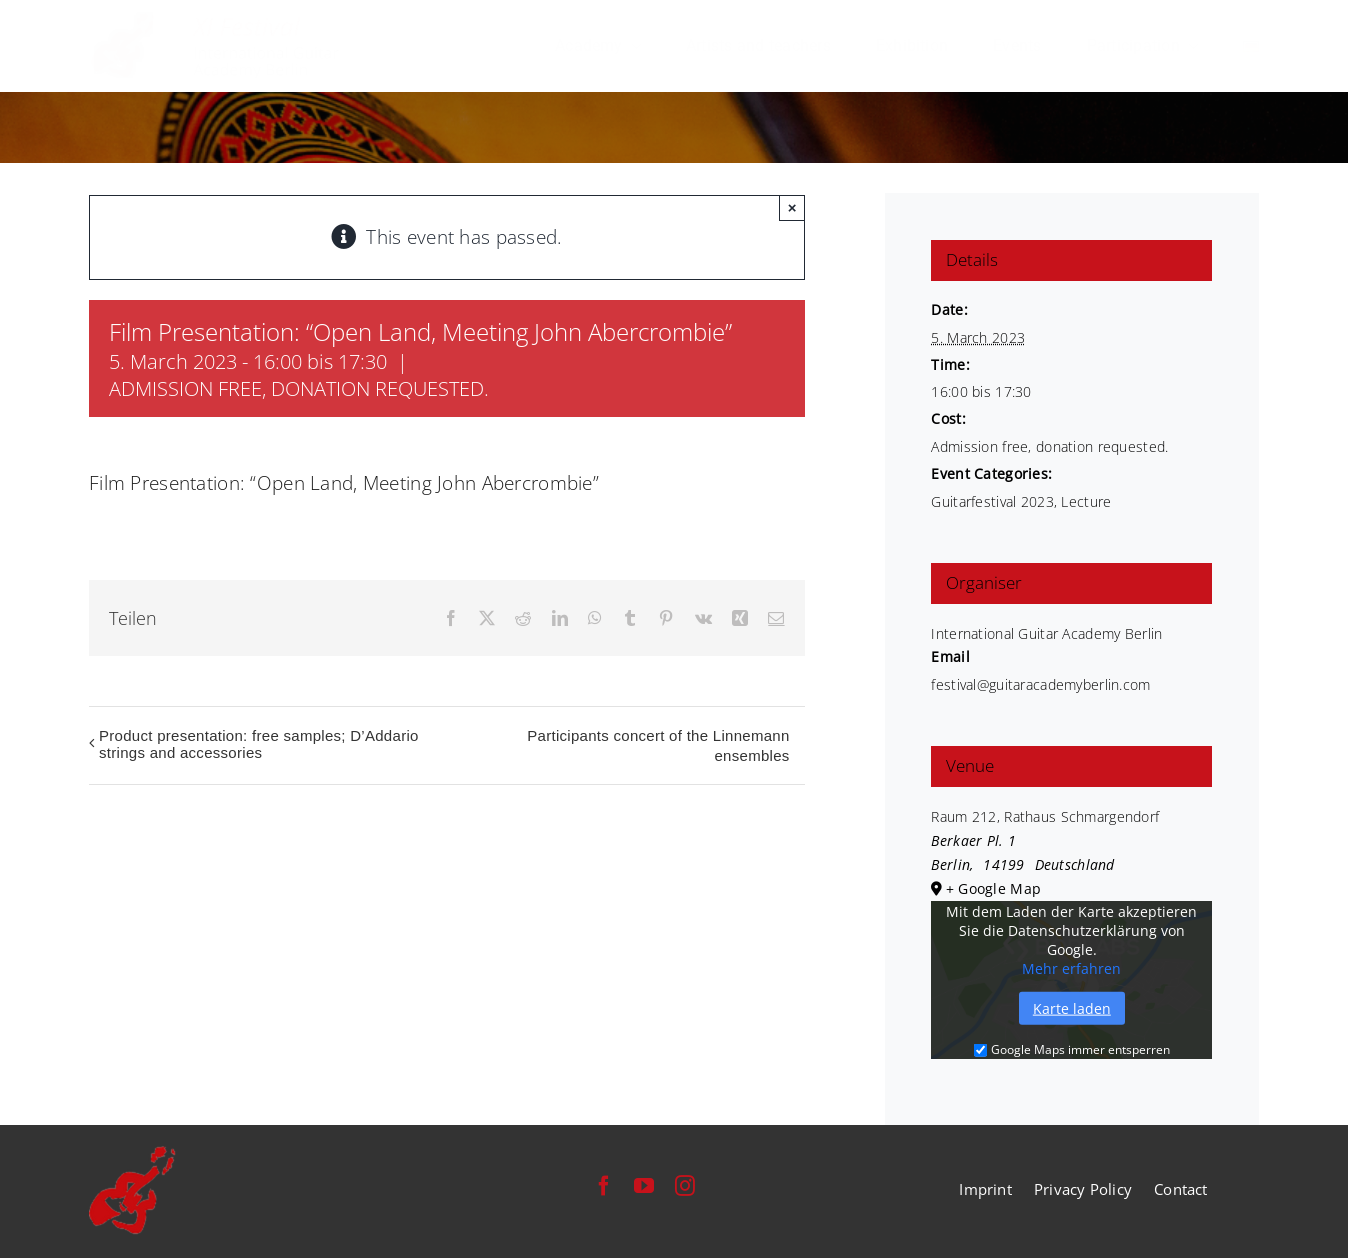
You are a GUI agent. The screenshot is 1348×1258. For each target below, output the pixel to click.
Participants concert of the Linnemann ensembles (658, 745)
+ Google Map (993, 888)
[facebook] (604, 1186)
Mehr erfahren (1071, 968)
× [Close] (792, 207)
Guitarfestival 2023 (992, 501)
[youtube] (644, 1186)
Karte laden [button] (1072, 1008)
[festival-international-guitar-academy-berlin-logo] (217, 21)
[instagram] (685, 1186)
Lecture (1086, 501)
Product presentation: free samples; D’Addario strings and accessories (259, 744)
